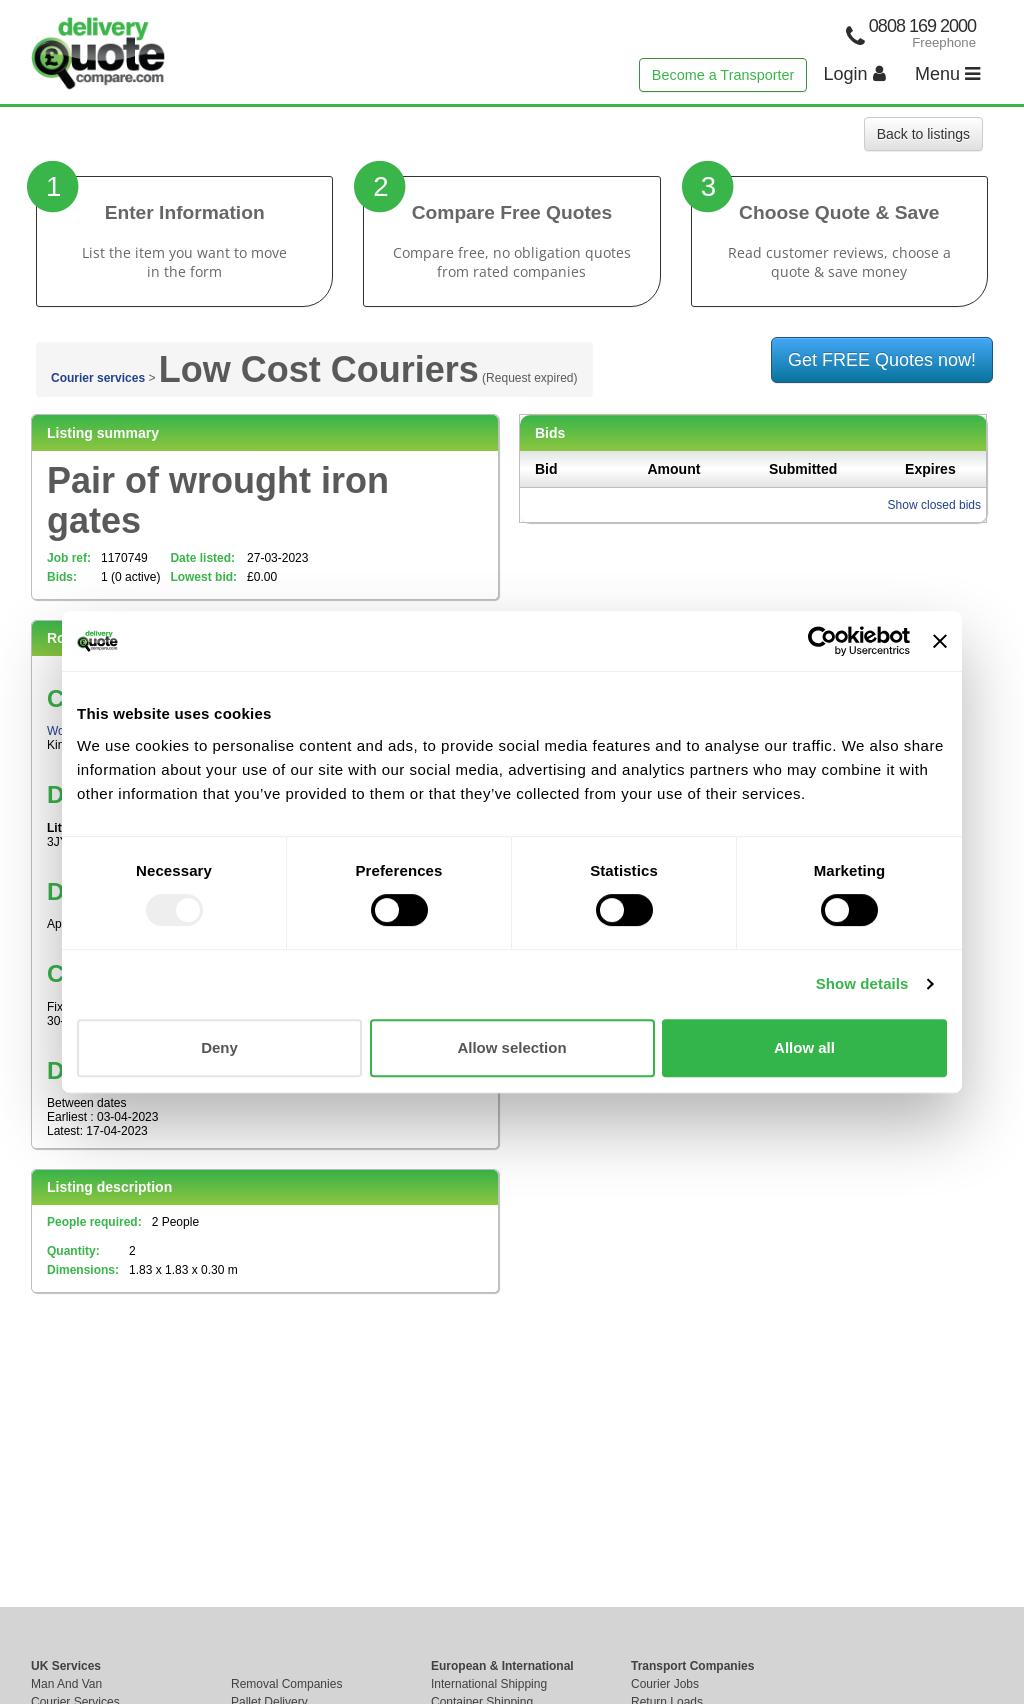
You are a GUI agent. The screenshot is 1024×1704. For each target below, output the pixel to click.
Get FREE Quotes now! (882, 360)
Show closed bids (934, 505)
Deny (219, 1047)
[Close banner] (940, 641)
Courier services (98, 378)
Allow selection (511, 1047)
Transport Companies (692, 1666)
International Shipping (489, 1684)
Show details (862, 983)
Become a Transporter (723, 75)
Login (855, 74)
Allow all (804, 1047)
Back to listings (923, 134)
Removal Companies (286, 1684)
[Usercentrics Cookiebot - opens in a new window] (822, 641)
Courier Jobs (665, 1684)
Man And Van (66, 1684)
